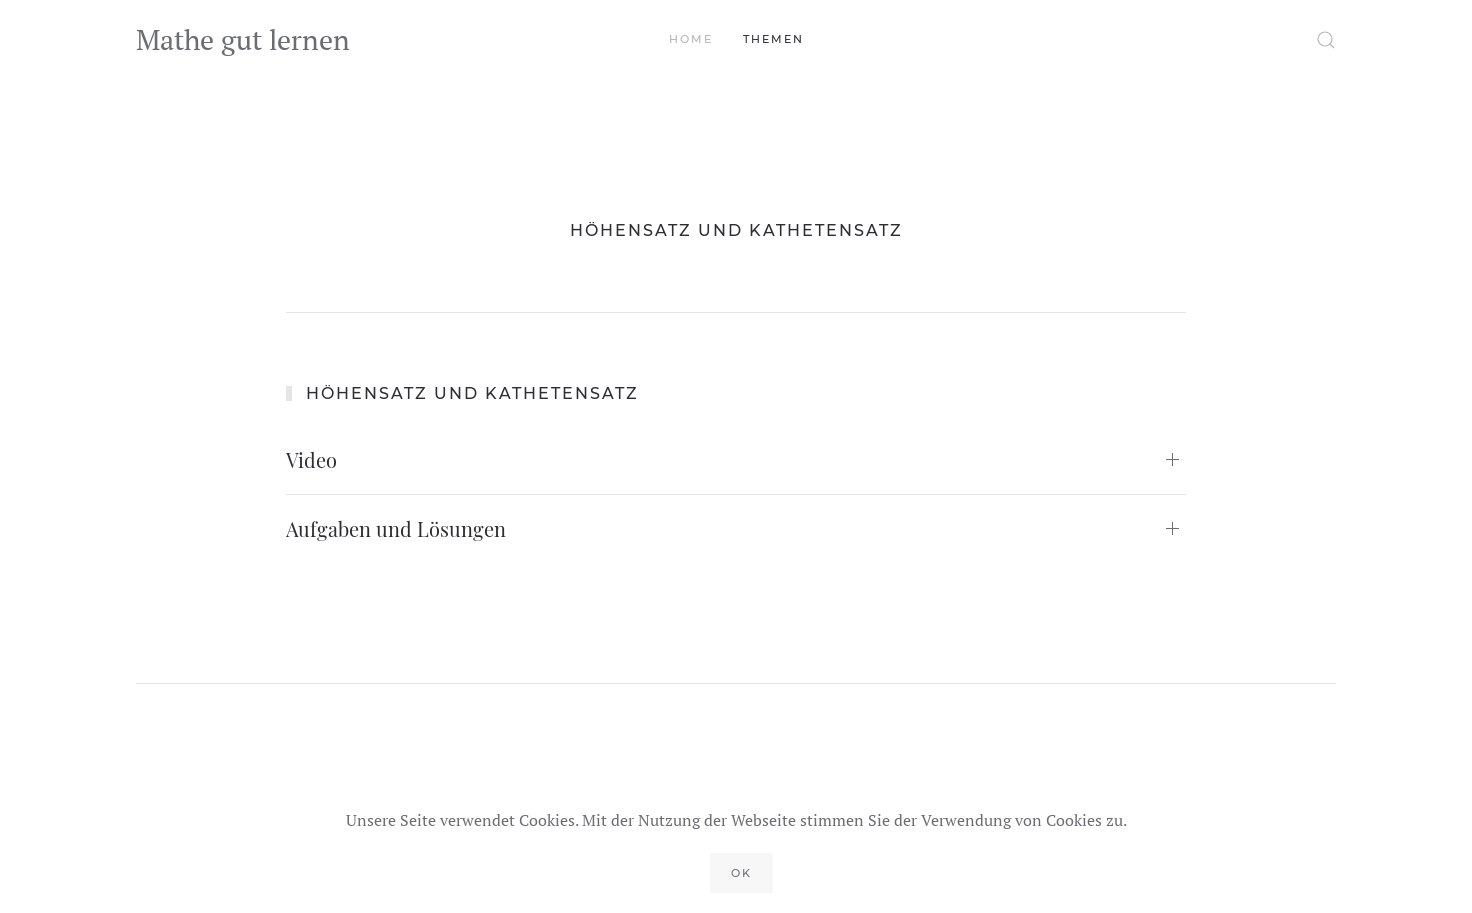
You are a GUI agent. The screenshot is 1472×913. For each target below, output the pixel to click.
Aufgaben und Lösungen (396, 528)
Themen (773, 39)
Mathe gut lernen (243, 39)
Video (311, 459)
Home (691, 39)
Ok (741, 873)
